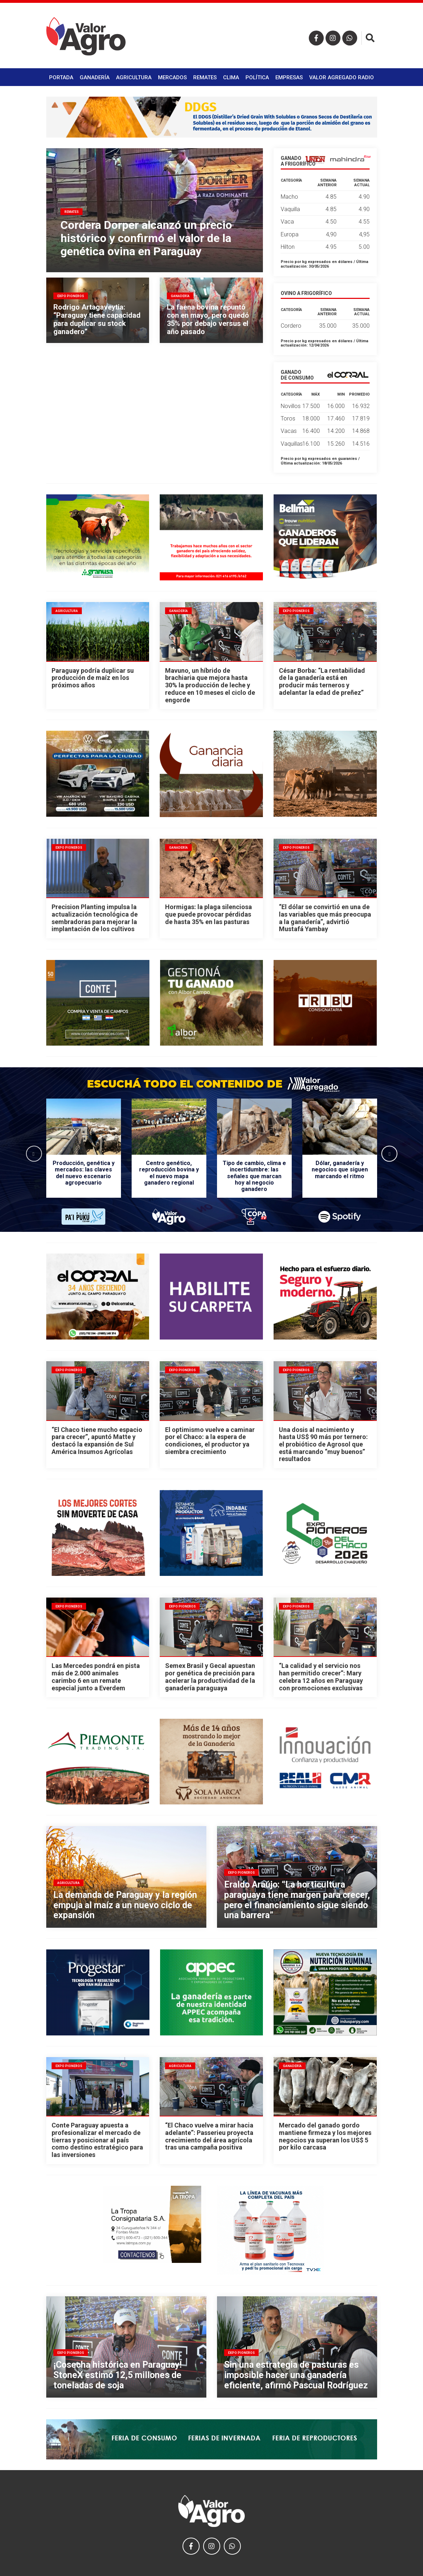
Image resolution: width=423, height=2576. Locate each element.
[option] (83, 1153)
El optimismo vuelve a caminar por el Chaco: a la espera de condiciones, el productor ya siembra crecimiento (210, 1440)
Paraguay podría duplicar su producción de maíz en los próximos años (93, 678)
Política (257, 77)
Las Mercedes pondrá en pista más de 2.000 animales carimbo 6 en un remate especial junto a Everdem (96, 1676)
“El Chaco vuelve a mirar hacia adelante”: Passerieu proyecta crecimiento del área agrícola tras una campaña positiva (209, 2136)
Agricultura (134, 77)
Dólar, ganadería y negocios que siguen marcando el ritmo (340, 1170)
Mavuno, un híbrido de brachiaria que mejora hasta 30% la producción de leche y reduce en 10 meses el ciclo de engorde (210, 685)
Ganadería (95, 77)
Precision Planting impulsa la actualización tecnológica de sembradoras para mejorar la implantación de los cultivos (95, 918)
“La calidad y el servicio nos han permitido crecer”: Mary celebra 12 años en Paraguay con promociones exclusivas (321, 1676)
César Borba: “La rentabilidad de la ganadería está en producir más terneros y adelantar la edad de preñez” (322, 681)
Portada (61, 77)
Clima (231, 77)
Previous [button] (34, 1153)
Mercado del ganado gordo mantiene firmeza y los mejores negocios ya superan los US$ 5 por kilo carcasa (325, 2136)
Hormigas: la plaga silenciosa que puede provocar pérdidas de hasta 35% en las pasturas (208, 914)
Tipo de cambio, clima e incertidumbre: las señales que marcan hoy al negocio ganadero (254, 1176)
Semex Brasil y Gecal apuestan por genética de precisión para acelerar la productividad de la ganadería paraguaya (210, 1676)
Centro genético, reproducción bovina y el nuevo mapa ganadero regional (169, 1173)
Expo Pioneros (296, 611)
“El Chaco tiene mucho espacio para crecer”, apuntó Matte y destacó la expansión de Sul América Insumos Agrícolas (97, 1440)
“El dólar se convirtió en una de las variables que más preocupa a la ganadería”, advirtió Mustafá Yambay (325, 918)
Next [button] (389, 1153)
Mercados (172, 77)
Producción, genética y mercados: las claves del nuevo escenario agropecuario (84, 1173)
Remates (205, 77)
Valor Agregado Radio (341, 77)
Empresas (289, 77)
